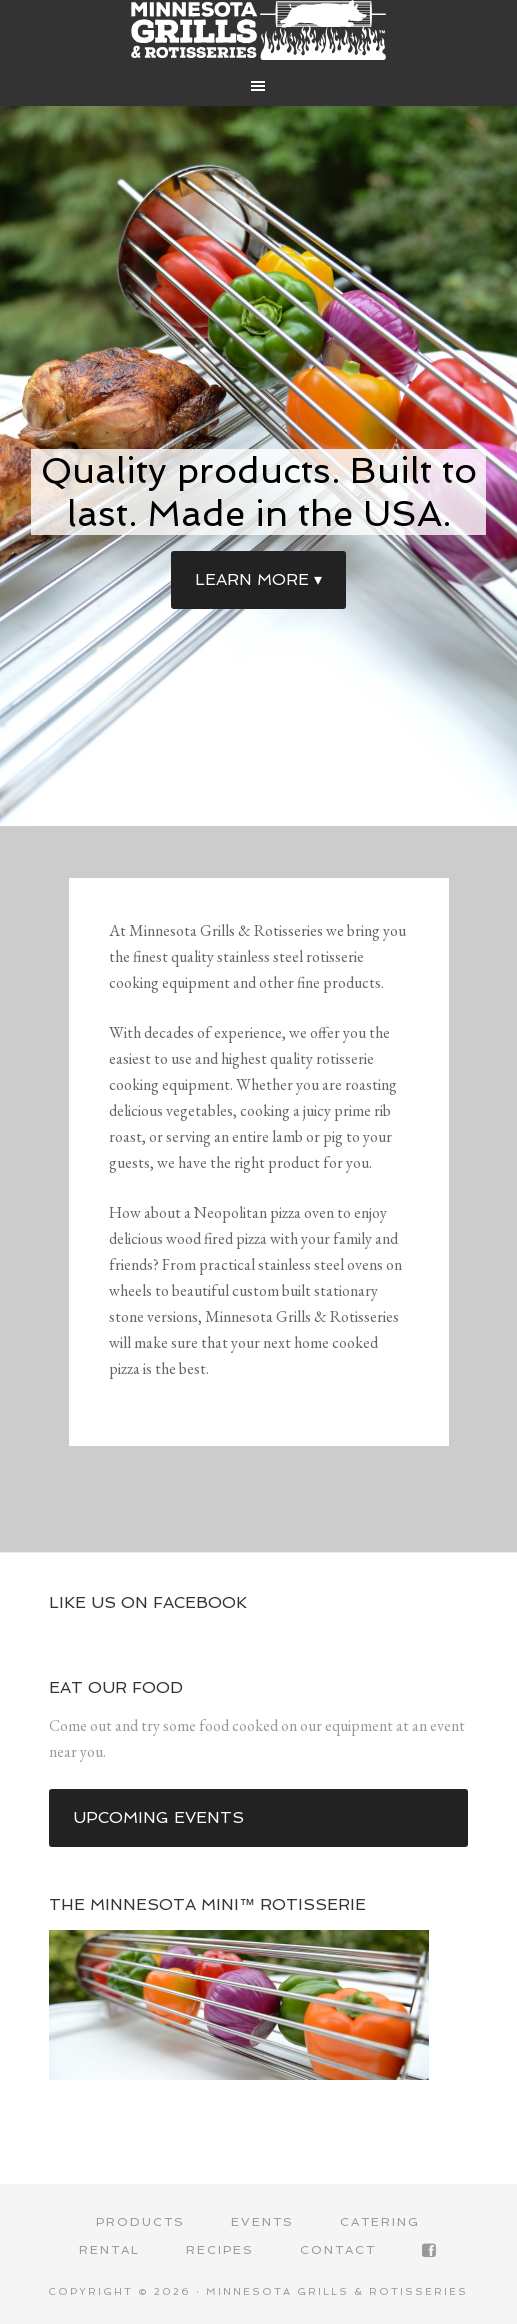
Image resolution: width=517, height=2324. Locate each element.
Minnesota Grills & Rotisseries (258, 30)
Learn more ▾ (258, 579)
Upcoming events (158, 1817)
